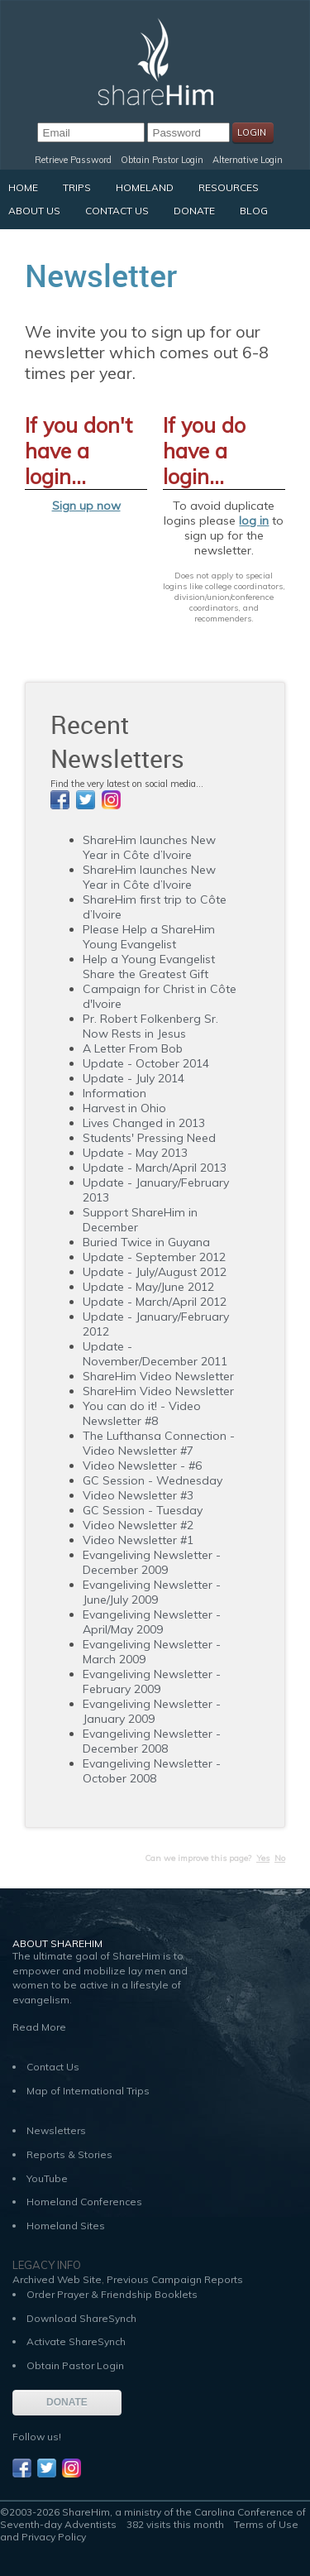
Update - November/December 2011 (155, 1354)
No (279, 1858)
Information (114, 1093)
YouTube (47, 2178)
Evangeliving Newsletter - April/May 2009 (152, 1622)
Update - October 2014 (146, 1063)
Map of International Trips (88, 2090)
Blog (254, 210)
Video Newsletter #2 (138, 1525)
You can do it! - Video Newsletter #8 (142, 1413)
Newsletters (56, 2130)
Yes (262, 1858)
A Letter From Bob (133, 1048)
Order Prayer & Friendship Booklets (112, 2294)
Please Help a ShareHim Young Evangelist (149, 937)
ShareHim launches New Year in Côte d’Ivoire (149, 847)
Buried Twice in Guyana (146, 1242)
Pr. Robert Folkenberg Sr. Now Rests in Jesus (150, 1026)
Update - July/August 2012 (155, 1271)
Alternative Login (247, 159)
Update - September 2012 (154, 1257)
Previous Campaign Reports (175, 2279)
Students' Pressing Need (149, 1137)
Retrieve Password (73, 159)
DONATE (67, 2402)
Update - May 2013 (135, 1152)
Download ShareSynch (81, 2318)
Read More (39, 2027)
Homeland (145, 187)
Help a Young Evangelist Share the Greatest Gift (149, 966)
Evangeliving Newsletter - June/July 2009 (152, 1592)
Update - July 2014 (133, 1078)
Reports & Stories (69, 2154)
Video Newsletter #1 (138, 1540)
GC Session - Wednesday (152, 1480)
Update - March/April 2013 (155, 1167)
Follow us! (36, 2436)
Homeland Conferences (84, 2201)
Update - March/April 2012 (155, 1301)
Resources (228, 187)
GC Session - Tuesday (143, 1510)
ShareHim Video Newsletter (158, 1376)
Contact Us (117, 210)
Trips (77, 187)
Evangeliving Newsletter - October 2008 (152, 1771)
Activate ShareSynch (76, 2341)
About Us (34, 210)
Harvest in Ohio (124, 1108)
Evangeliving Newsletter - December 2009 (152, 1562)
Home (23, 187)
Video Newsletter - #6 (142, 1465)
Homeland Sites (65, 2225)
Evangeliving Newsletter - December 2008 (152, 1741)
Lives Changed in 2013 (144, 1122)
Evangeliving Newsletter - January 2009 (152, 1711)
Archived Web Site (57, 2279)
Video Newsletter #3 (138, 1495)
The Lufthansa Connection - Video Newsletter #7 (159, 1443)
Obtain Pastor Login (162, 159)
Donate (194, 210)
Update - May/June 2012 (148, 1286)
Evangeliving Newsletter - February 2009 (152, 1681)
